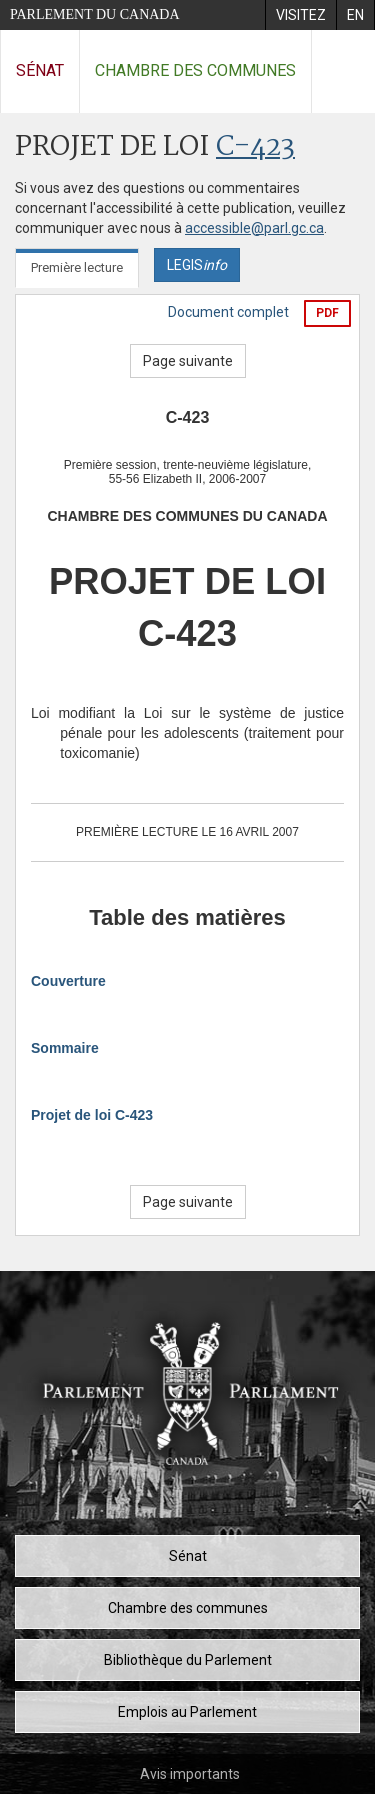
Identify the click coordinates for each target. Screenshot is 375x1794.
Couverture (68, 981)
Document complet (228, 312)
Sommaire (65, 1048)
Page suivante (188, 361)
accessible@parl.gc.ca (254, 228)
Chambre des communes (195, 70)
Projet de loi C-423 (92, 1115)
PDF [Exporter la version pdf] (327, 313)
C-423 (255, 147)
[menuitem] (300, 15)
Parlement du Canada (95, 14)
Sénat (40, 70)
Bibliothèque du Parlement (188, 1660)
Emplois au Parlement (187, 1712)
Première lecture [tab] (77, 267)
